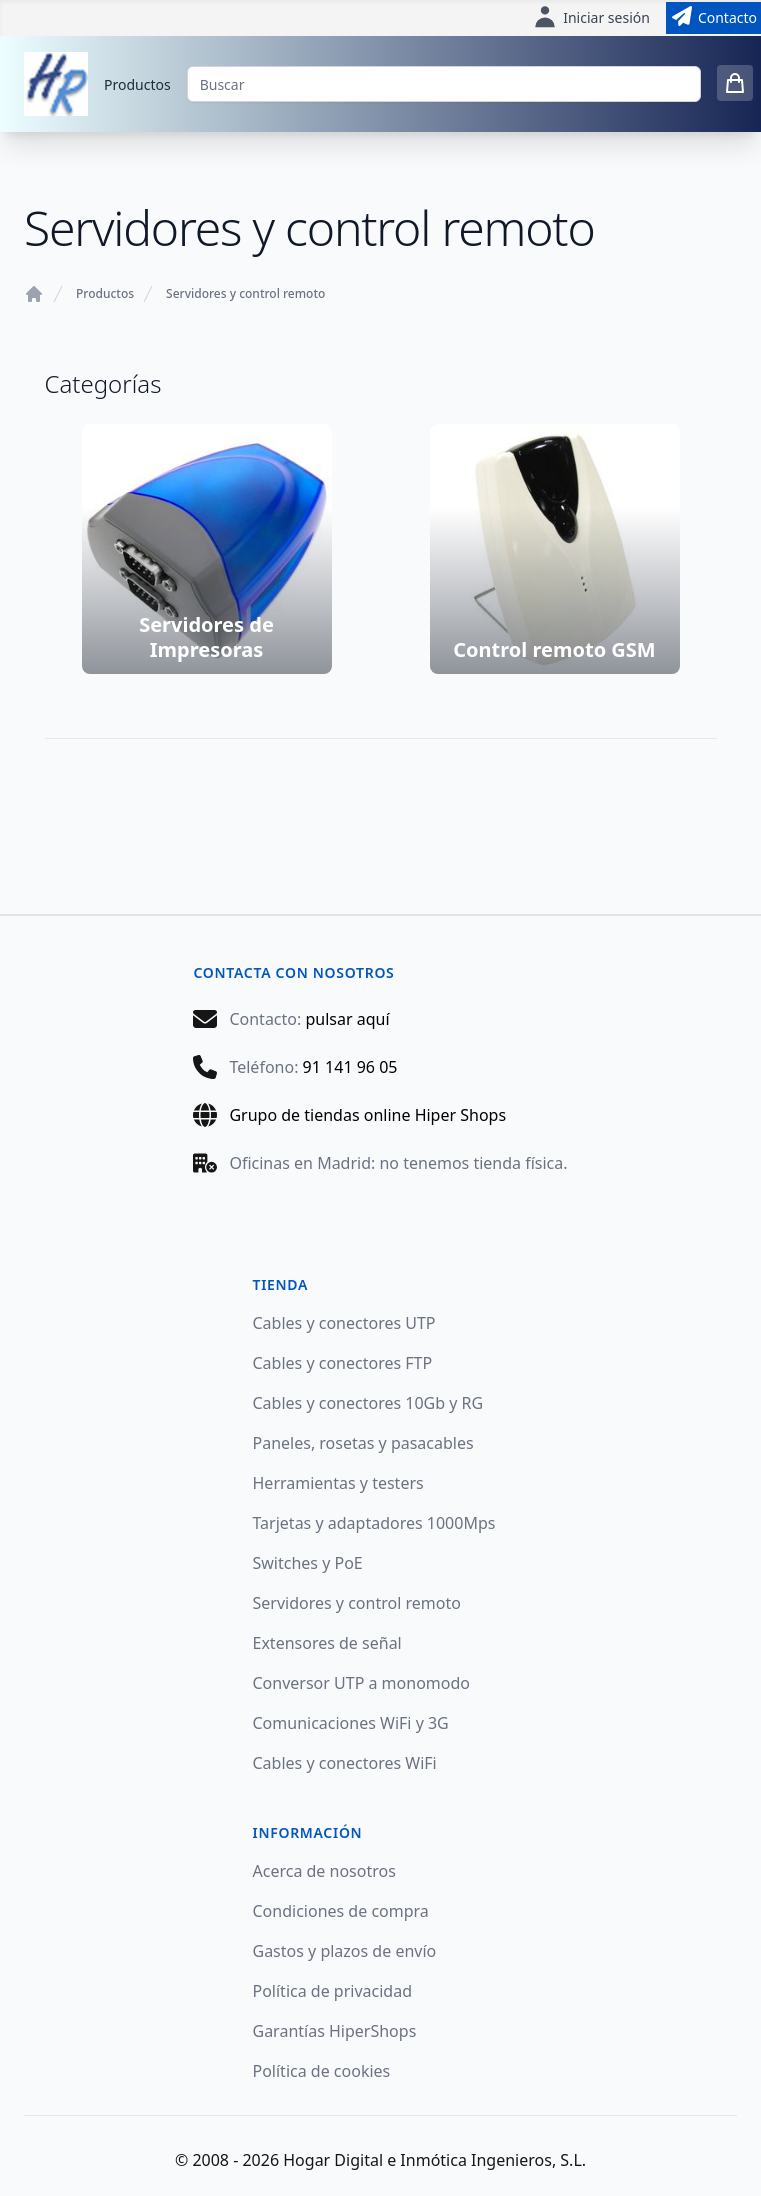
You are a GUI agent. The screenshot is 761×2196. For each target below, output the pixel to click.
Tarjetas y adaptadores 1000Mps (374, 1523)
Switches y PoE (308, 1563)
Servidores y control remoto (245, 294)
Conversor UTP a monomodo (362, 1683)
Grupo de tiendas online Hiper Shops (367, 1115)
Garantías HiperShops (335, 2031)
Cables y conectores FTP (343, 1363)
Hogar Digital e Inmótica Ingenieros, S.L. (434, 2160)
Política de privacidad (333, 1991)
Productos (137, 84)
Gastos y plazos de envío (345, 1951)
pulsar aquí (347, 1019)
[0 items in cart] (735, 83)
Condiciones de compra (341, 1911)
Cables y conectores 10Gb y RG (368, 1403)
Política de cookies (322, 2071)
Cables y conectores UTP (344, 1323)
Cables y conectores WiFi (345, 1763)
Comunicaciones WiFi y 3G (351, 1723)
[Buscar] (444, 84)
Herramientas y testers (338, 1483)
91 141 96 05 (350, 1067)
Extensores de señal (327, 1643)
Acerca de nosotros (324, 1871)
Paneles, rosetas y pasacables (363, 1443)
